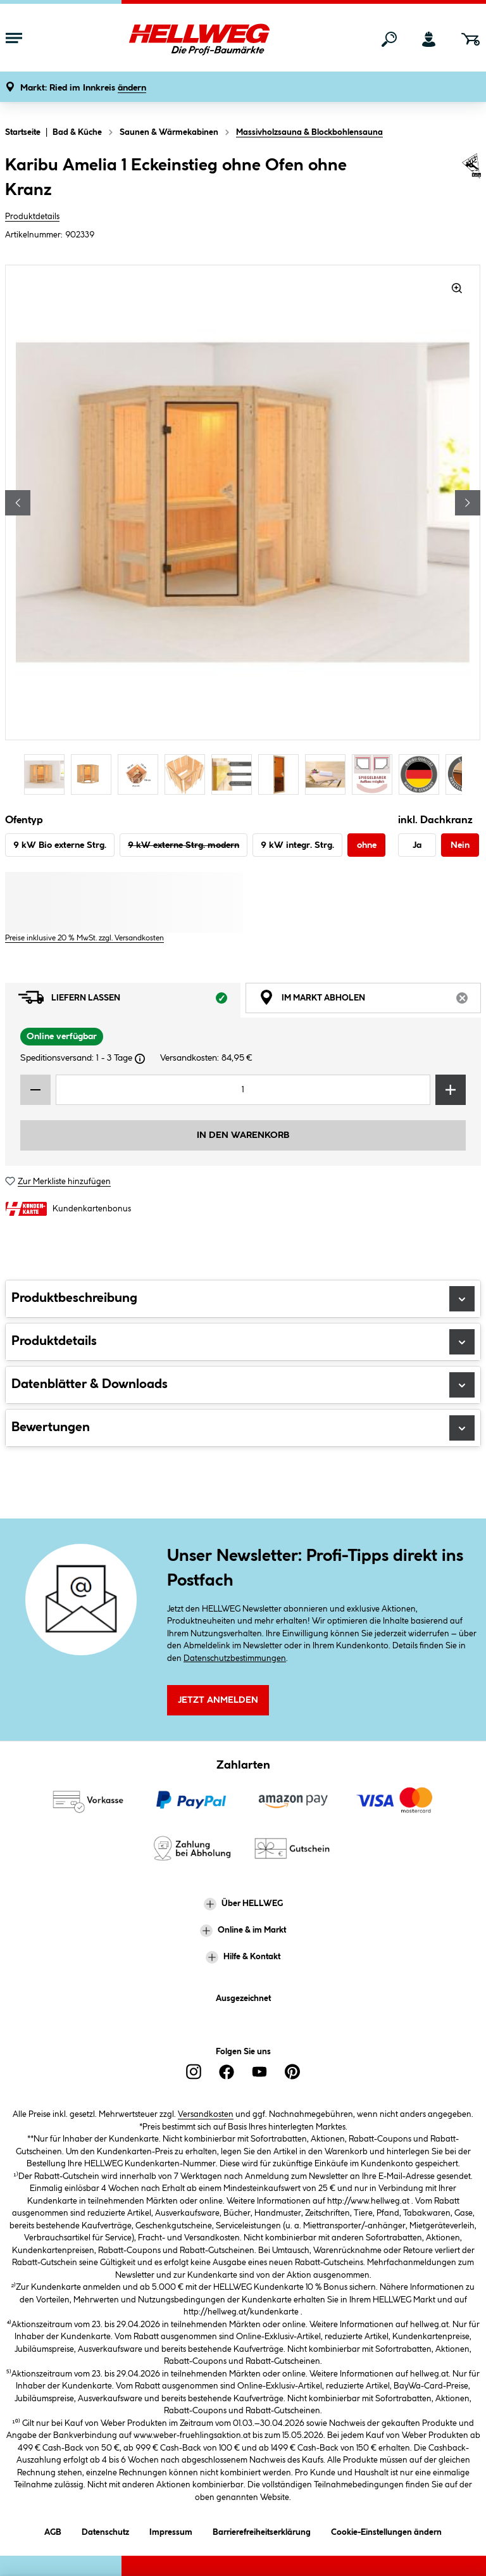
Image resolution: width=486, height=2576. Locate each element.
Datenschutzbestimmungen (235, 1658)
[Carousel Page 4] (188, 774)
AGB (52, 2530)
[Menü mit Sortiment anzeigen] (14, 39)
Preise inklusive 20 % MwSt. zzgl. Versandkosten (84, 938)
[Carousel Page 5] (234, 774)
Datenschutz (105, 2530)
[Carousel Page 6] (281, 774)
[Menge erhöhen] (450, 1090)
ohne (367, 845)
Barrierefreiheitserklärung (262, 2530)
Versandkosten (206, 2114)
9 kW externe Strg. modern (183, 845)
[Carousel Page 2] (94, 774)
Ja (417, 845)
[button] (83, 88)
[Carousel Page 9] (422, 774)
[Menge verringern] (35, 1090)
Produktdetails (32, 216)
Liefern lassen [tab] (129, 1000)
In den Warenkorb (243, 1135)
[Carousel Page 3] (141, 774)
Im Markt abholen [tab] (370, 1000)
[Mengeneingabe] (243, 1090)
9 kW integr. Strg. (297, 845)
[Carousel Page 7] (328, 774)
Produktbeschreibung (243, 1298)
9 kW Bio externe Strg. (59, 845)
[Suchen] (389, 39)
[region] (243, 531)
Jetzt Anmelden (218, 1700)
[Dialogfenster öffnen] (140, 1059)
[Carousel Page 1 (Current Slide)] (47, 774)
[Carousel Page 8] (375, 774)
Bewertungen (243, 1428)
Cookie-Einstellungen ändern (386, 2530)
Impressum (170, 2530)
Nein (460, 845)
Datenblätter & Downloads (243, 1385)
